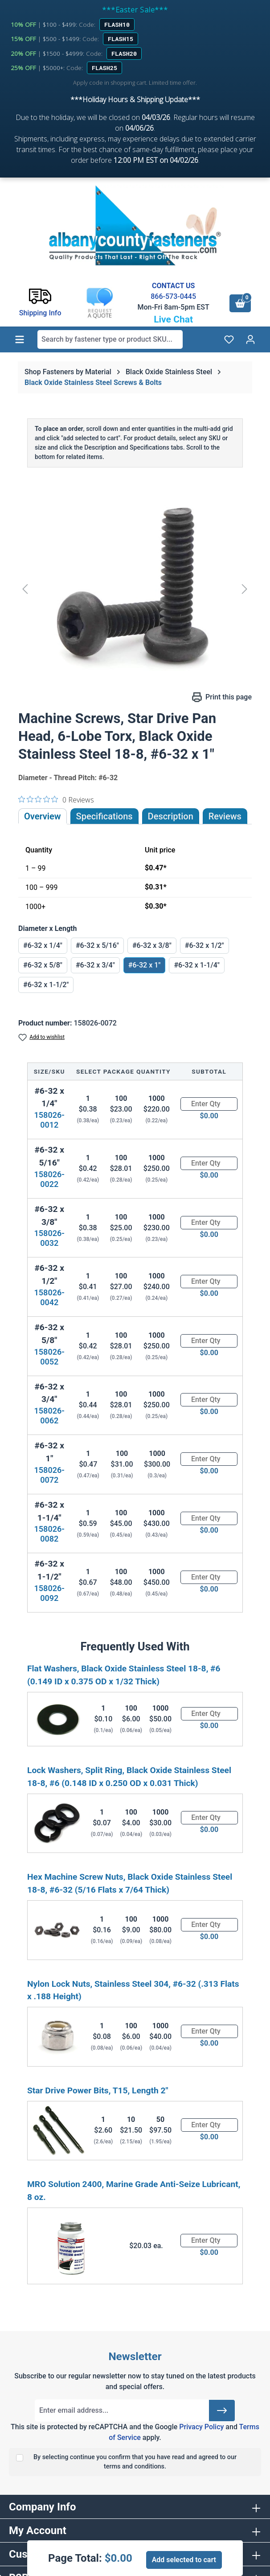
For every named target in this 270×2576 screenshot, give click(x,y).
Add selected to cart (184, 2559)
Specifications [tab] (104, 816)
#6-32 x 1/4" (42, 945)
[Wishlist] (229, 339)
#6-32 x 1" (144, 965)
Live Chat (173, 319)
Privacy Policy (201, 2427)
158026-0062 (49, 1415)
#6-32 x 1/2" (204, 945)
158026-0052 (49, 1356)
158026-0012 (49, 1119)
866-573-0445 (173, 296)
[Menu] (19, 339)
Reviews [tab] (225, 816)
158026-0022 (49, 1179)
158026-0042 (49, 1297)
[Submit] (222, 2410)
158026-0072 (49, 1474)
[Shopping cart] (240, 303)
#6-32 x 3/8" (152, 945)
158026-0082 (49, 1533)
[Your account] (250, 339)
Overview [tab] (42, 816)
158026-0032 (49, 1238)
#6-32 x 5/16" (97, 945)
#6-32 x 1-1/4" (196, 965)
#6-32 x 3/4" (95, 965)
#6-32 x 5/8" (42, 965)
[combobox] (110, 339)
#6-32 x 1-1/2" (46, 984)
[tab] (170, 816)
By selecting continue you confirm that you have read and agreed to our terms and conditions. (135, 2462)
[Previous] (25, 589)
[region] (135, 589)
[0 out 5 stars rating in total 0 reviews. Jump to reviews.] (56, 799)
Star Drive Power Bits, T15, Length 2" (97, 2090)
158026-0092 (49, 1593)
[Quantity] (208, 1104)
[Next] (244, 589)
